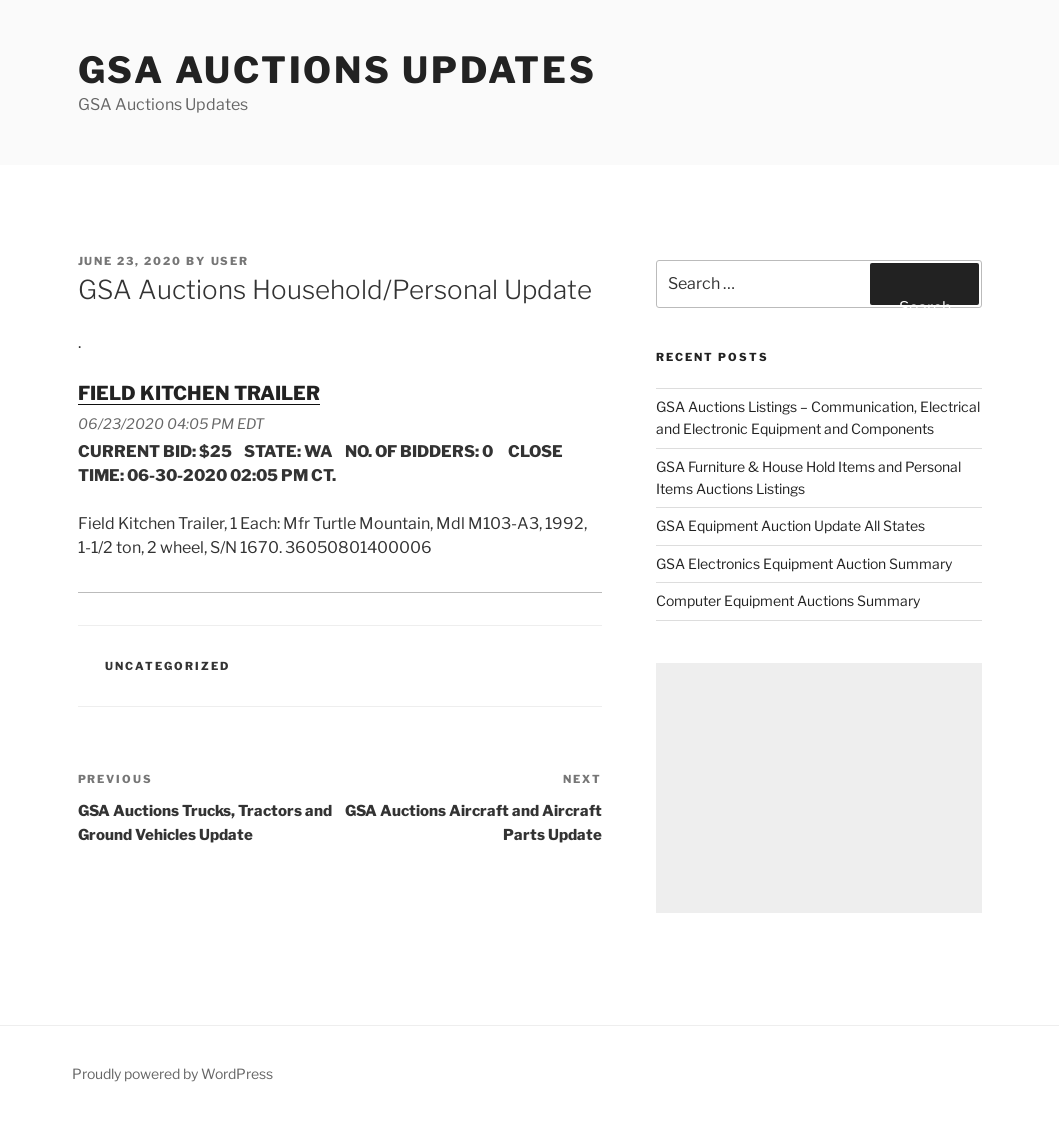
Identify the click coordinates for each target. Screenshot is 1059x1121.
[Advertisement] (818, 788)
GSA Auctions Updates (338, 70)
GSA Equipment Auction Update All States (790, 525)
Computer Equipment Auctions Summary (788, 600)
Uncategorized (167, 666)
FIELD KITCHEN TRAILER (199, 393)
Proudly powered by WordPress (172, 1073)
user (230, 261)
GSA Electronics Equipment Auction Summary (804, 563)
